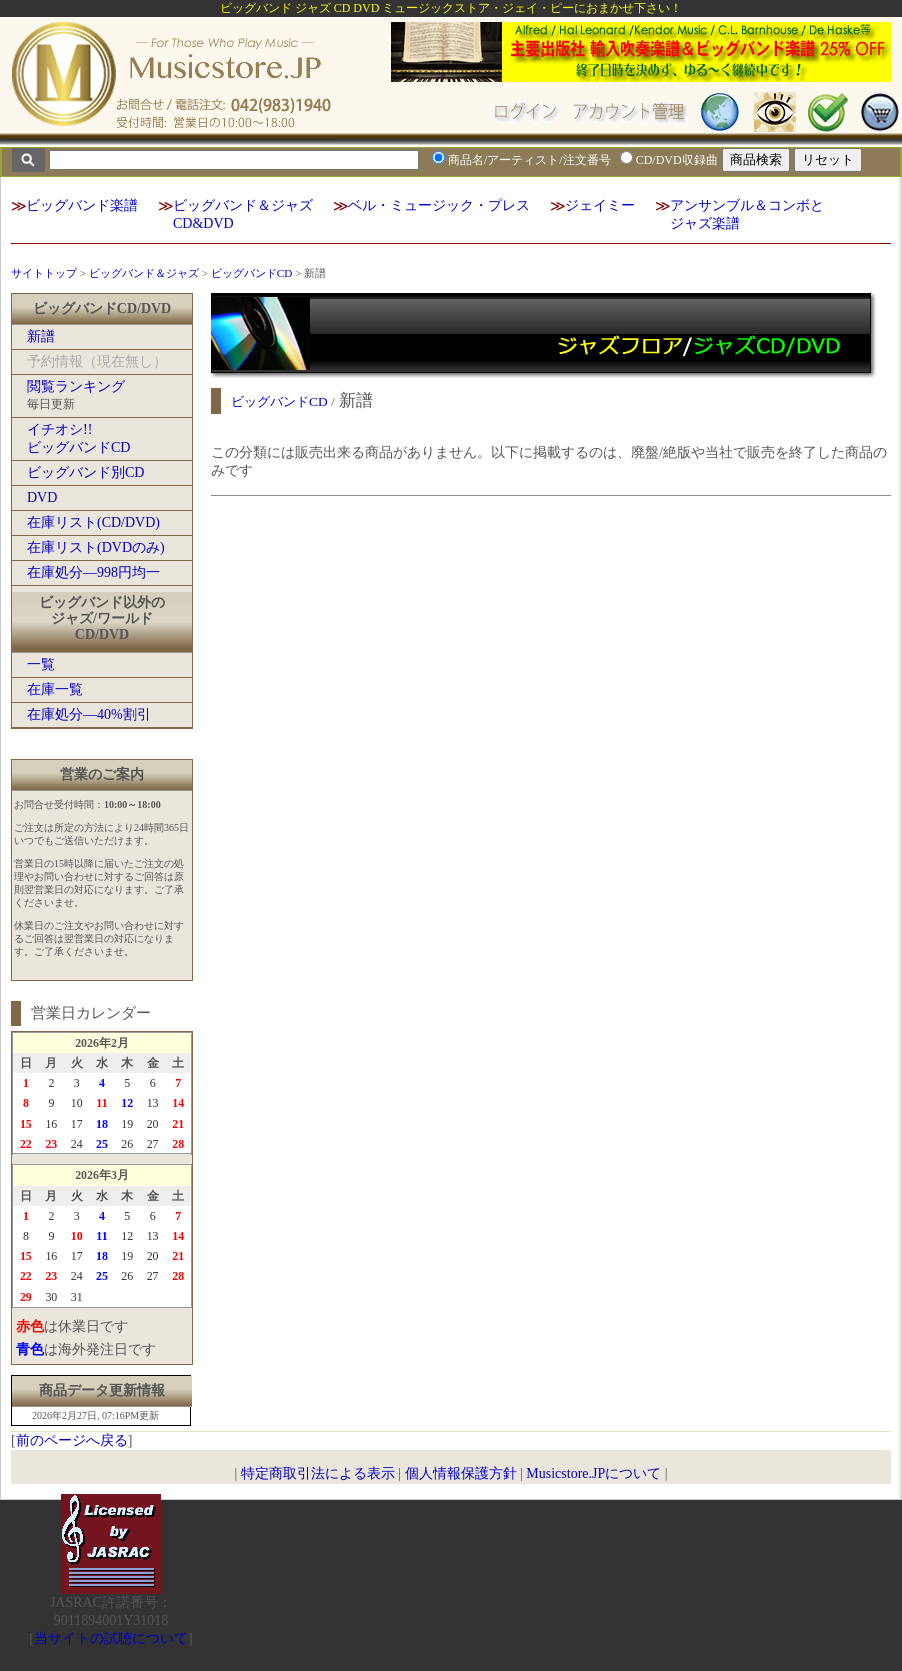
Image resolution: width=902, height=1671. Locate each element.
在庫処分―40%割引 (89, 714)
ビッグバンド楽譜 (82, 205)
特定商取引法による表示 (318, 1473)
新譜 (41, 336)
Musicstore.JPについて (593, 1473)
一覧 (41, 664)
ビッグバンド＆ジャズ (144, 273)
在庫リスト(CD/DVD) (93, 522)
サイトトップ (44, 273)
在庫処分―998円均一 (93, 572)
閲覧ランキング (76, 386)
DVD (42, 497)
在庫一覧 (55, 689)
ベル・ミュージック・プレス (439, 205)
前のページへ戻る (72, 1440)
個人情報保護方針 (461, 1473)
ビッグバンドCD (252, 273)
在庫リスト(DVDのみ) (96, 547)
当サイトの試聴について (111, 1638)
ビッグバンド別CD (85, 472)
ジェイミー (600, 205)
